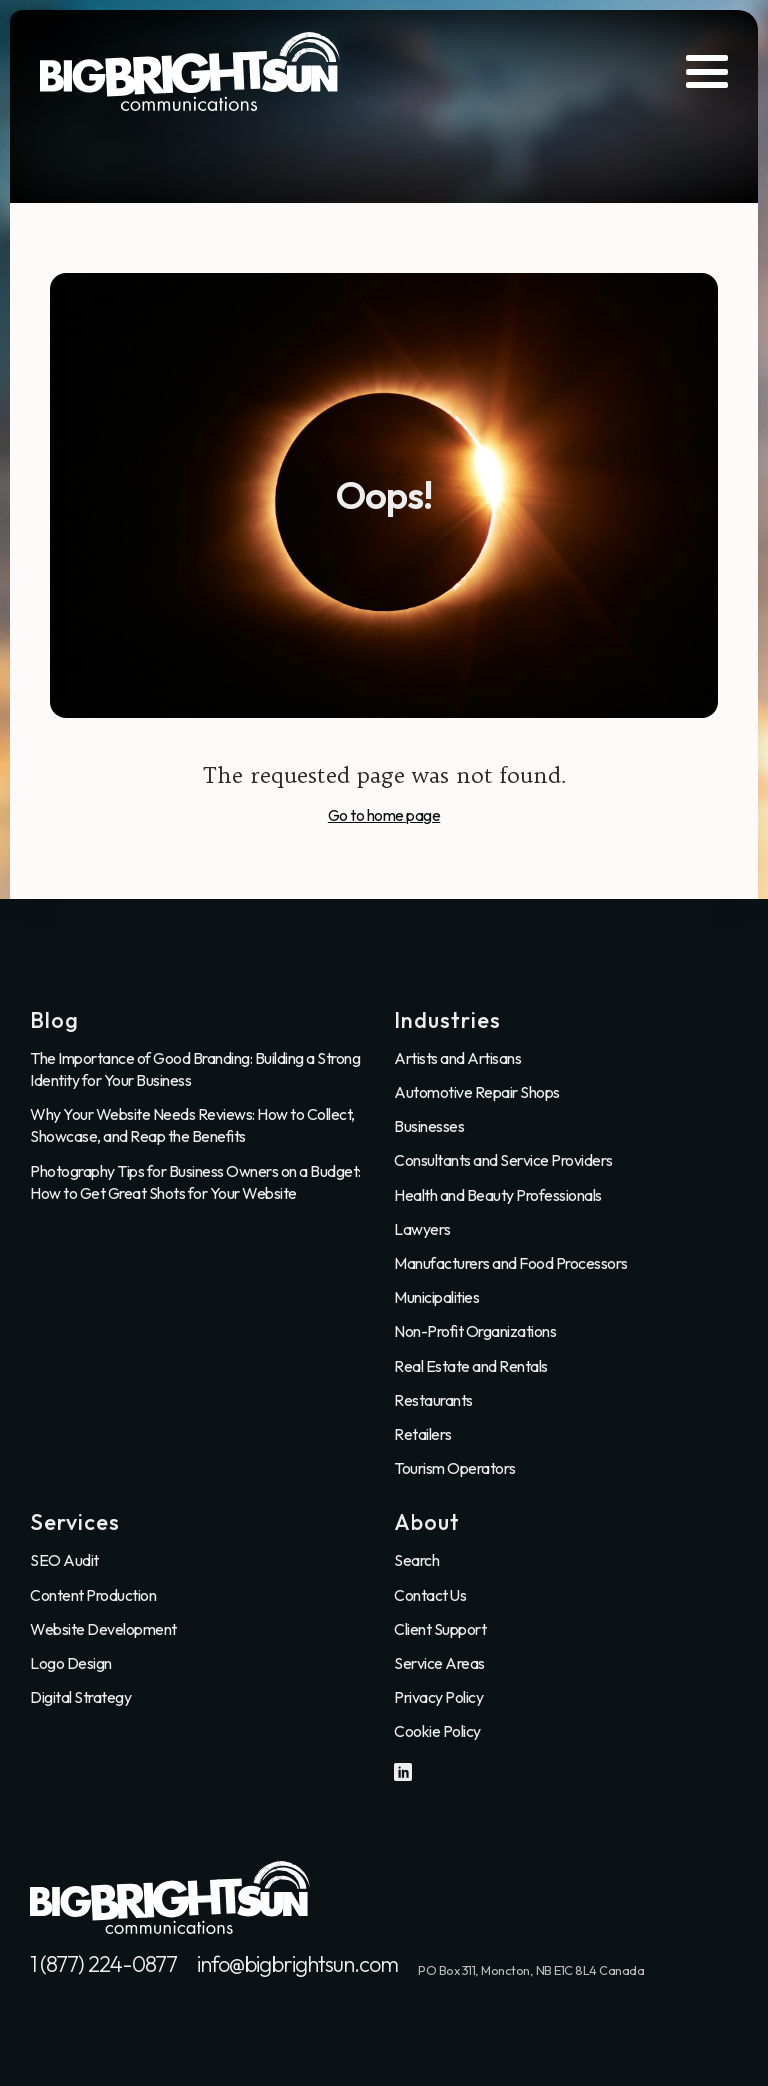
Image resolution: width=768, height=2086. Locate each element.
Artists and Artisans (457, 1058)
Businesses (429, 1126)
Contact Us (430, 1595)
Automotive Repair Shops (477, 1092)
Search (416, 1560)
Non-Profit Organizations (475, 1331)
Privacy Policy (438, 1697)
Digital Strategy (80, 1697)
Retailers (423, 1434)
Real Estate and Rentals (471, 1366)
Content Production (93, 1595)
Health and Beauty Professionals (498, 1195)
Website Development (103, 1629)
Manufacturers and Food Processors (511, 1263)
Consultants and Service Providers (503, 1160)
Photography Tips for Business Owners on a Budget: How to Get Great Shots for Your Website (195, 1182)
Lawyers (422, 1229)
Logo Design (71, 1663)
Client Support (440, 1629)
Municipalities (436, 1297)
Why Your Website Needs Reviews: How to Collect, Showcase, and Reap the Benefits (192, 1125)
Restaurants (433, 1400)
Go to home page (384, 815)
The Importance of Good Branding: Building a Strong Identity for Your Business (195, 1069)
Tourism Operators (455, 1468)
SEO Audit (64, 1560)
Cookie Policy (437, 1731)
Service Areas (439, 1663)
